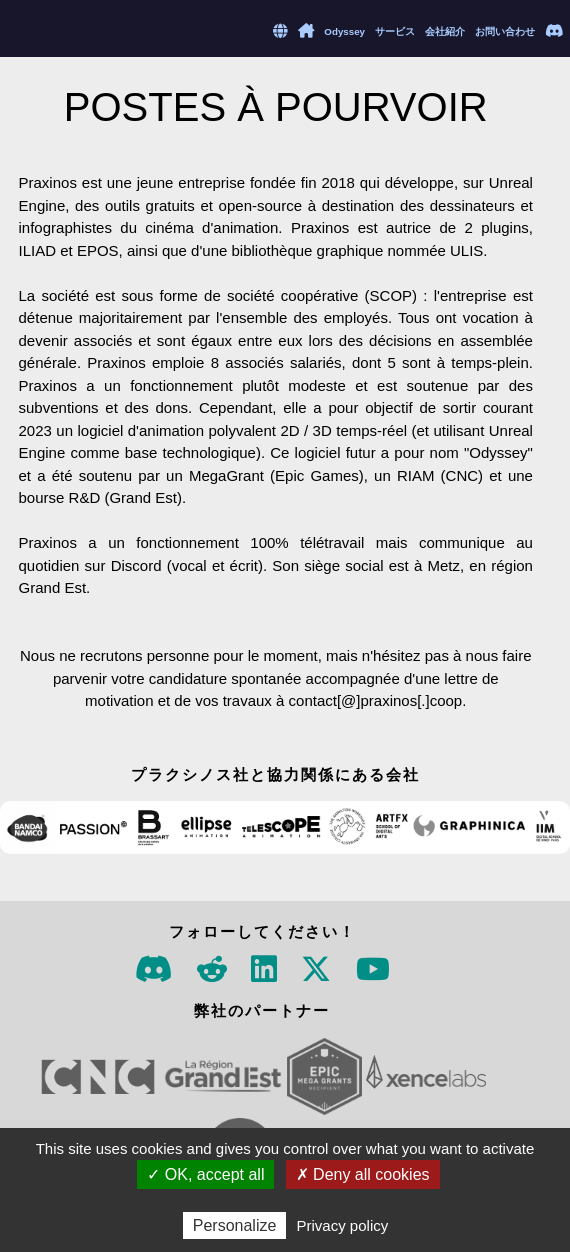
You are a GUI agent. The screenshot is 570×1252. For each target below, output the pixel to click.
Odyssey (344, 31)
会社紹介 (445, 31)
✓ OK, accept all (205, 1174)
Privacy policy (343, 1225)
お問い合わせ (505, 31)
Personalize (235, 1225)
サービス (395, 31)
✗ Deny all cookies (363, 1174)
